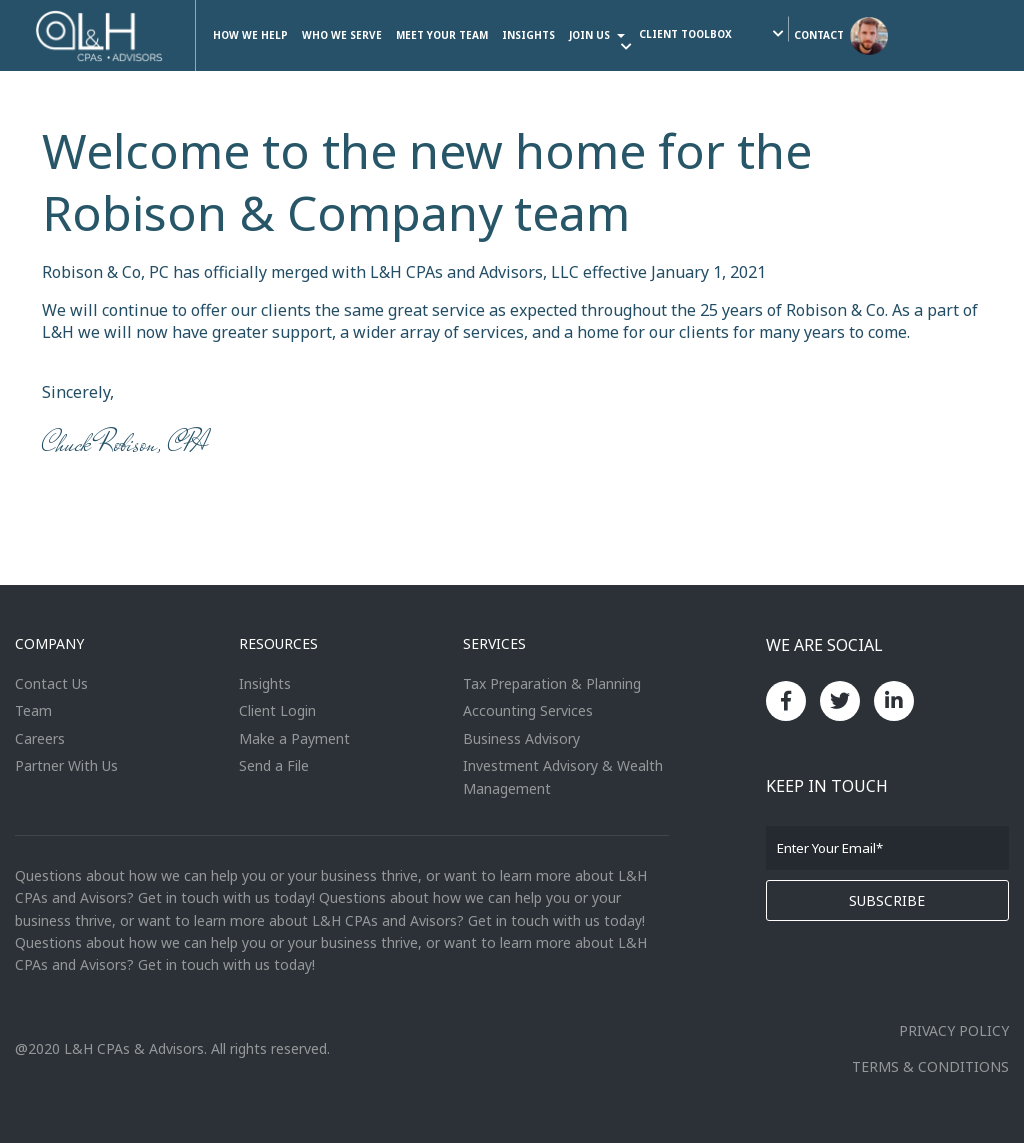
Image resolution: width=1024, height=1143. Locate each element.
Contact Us (51, 683)
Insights (265, 683)
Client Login (277, 710)
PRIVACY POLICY (954, 1030)
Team (33, 710)
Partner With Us (66, 765)
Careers (40, 738)
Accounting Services (528, 710)
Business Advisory (521, 738)
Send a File (274, 765)
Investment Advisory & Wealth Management (563, 776)
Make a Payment (294, 738)
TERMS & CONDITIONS (930, 1066)
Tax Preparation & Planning (552, 683)
